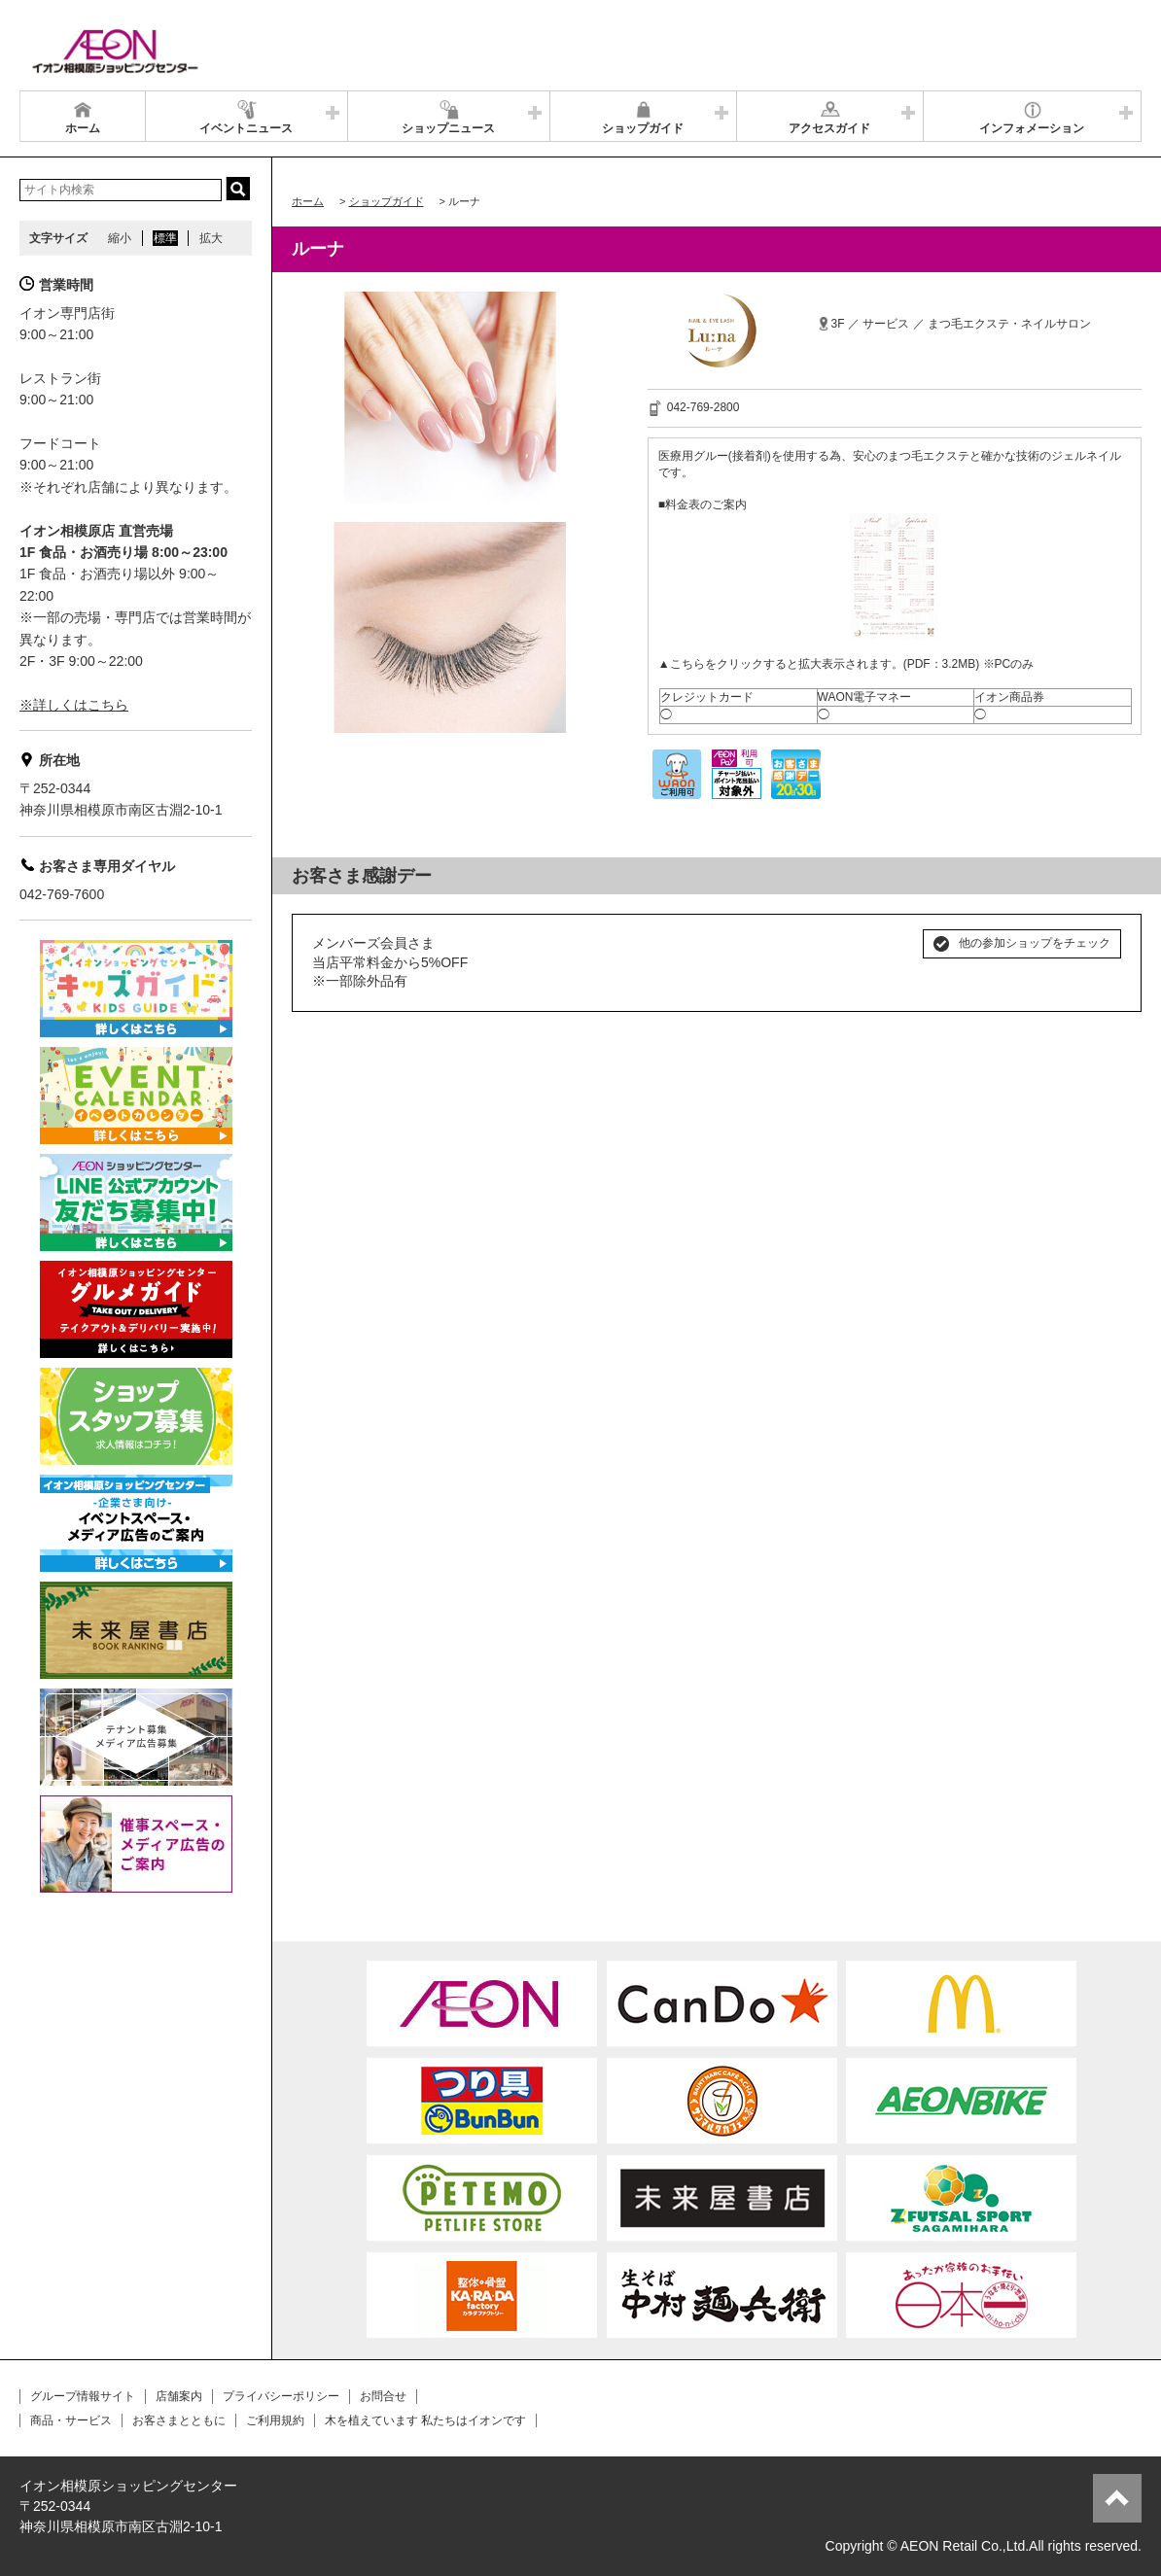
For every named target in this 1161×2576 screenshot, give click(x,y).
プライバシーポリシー (281, 2396)
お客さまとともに (179, 2420)
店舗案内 (179, 2396)
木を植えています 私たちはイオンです (425, 2420)
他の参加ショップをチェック (1034, 943)
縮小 (119, 238)
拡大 (211, 238)
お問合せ (383, 2396)
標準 (165, 238)
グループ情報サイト (82, 2396)
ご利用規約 (275, 2420)
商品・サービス (71, 2420)
